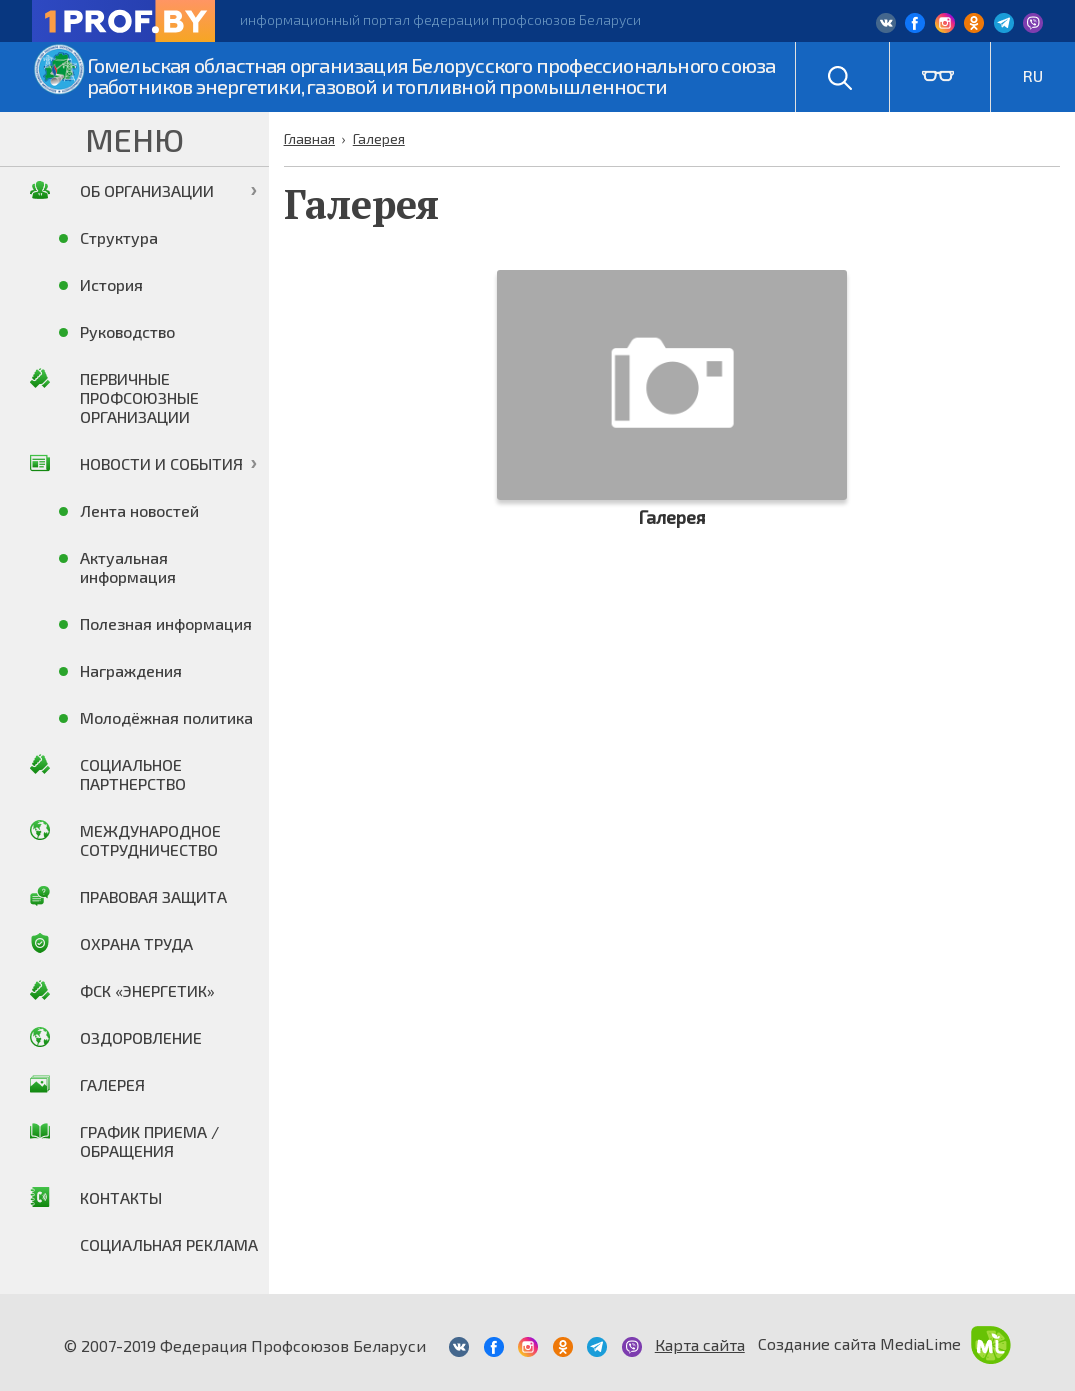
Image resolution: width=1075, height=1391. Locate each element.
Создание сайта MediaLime (884, 1343)
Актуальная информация (128, 567)
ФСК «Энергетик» (147, 990)
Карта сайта (700, 1344)
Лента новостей (139, 510)
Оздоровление (141, 1037)
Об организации (147, 190)
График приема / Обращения (149, 1141)
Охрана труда (136, 943)
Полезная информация (166, 623)
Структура (119, 237)
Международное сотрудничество (150, 840)
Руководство (127, 331)
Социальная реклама (169, 1244)
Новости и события (161, 463)
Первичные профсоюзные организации (139, 397)
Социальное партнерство (133, 774)
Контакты (121, 1197)
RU (1033, 75)
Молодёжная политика (166, 717)
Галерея (112, 1084)
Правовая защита (153, 896)
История (111, 284)
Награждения (131, 670)
